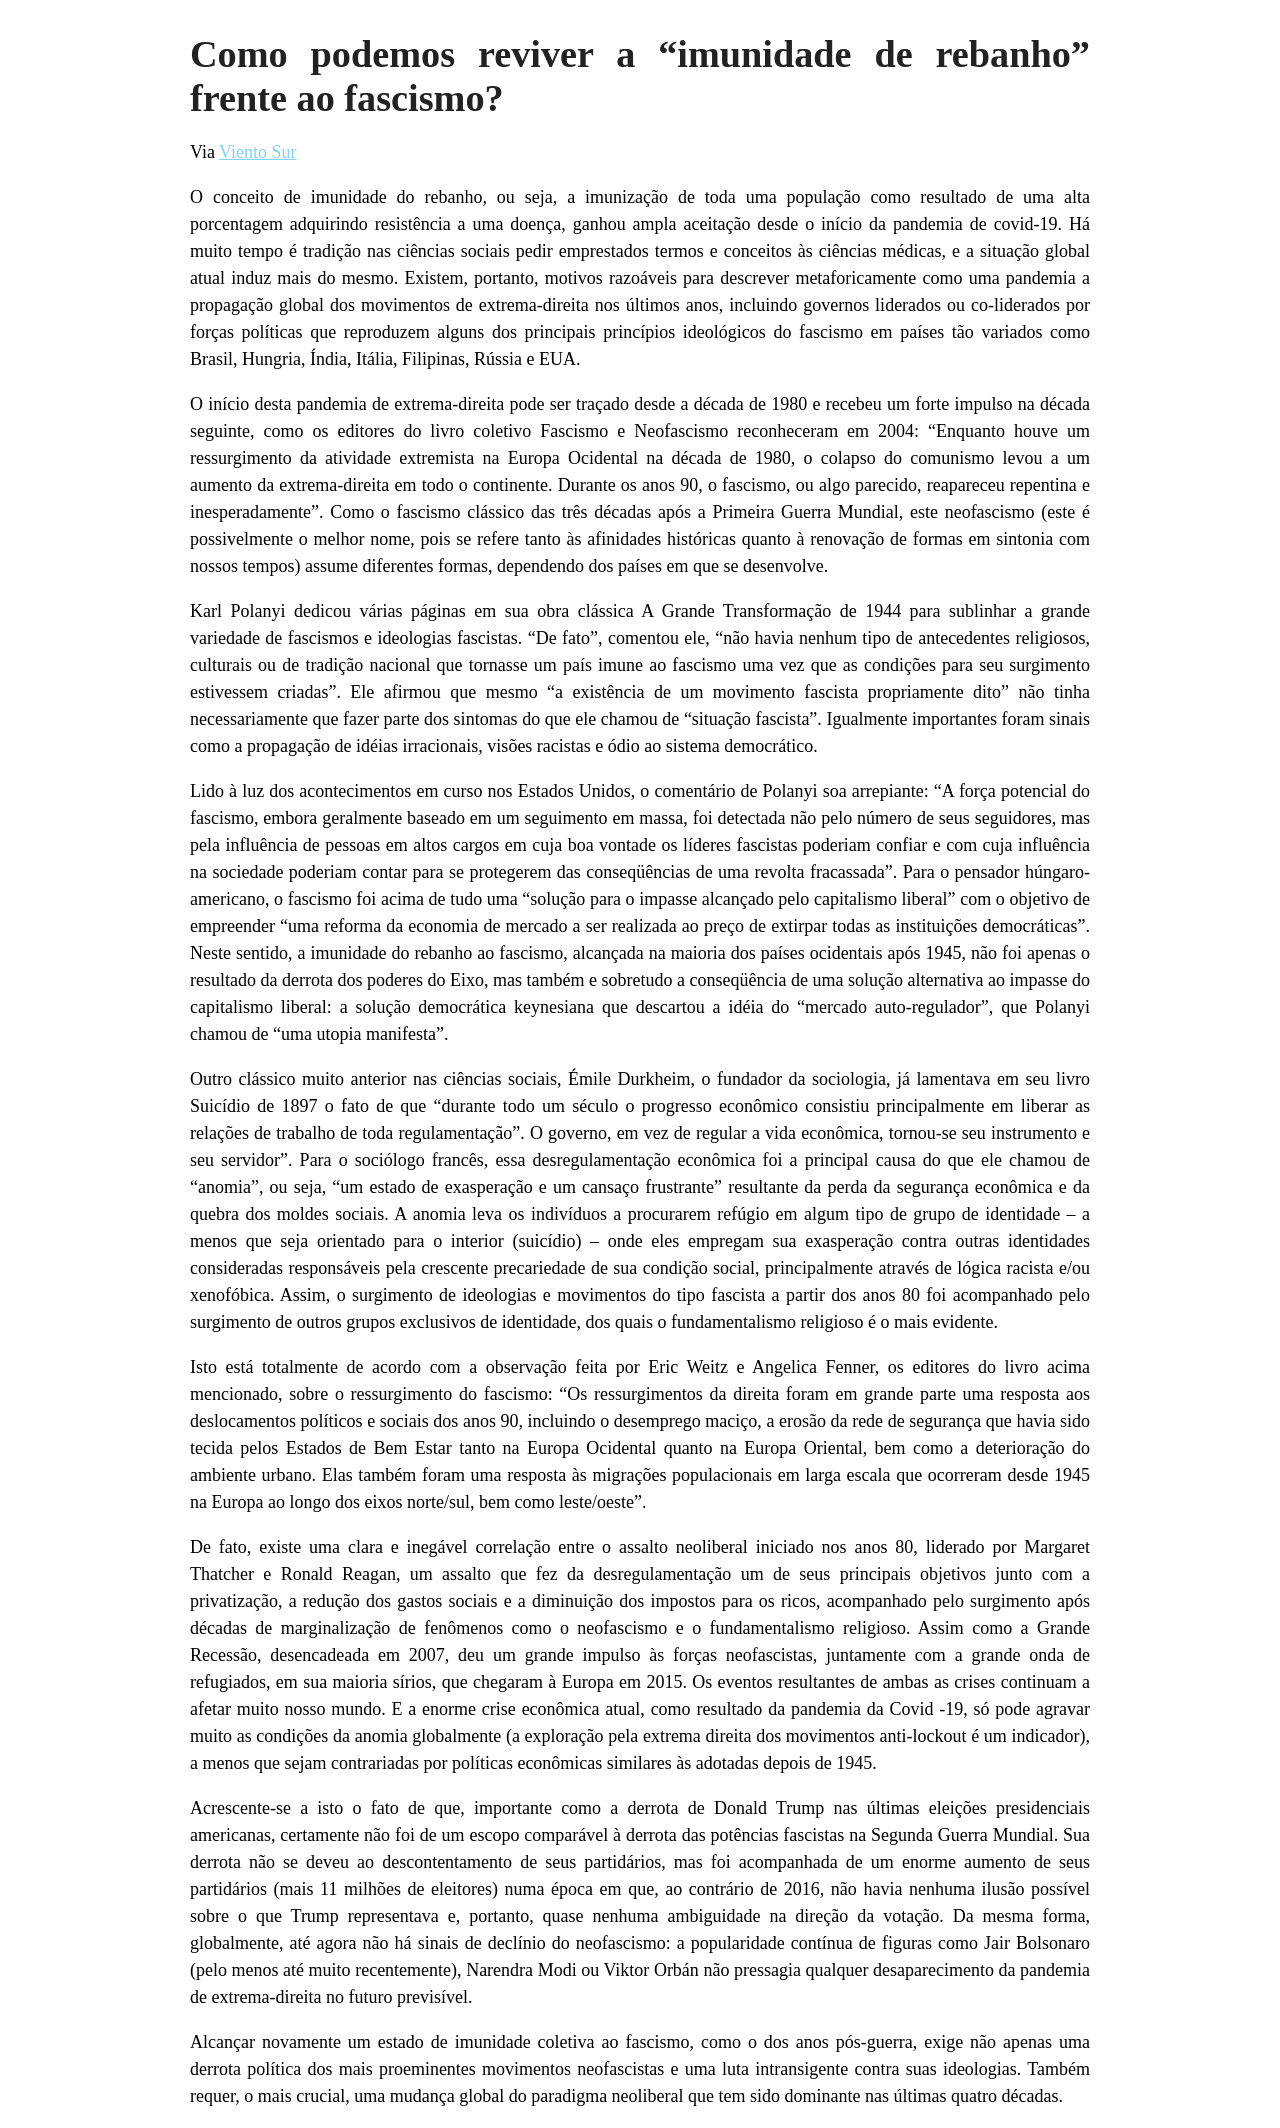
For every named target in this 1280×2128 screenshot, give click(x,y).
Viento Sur (257, 152)
